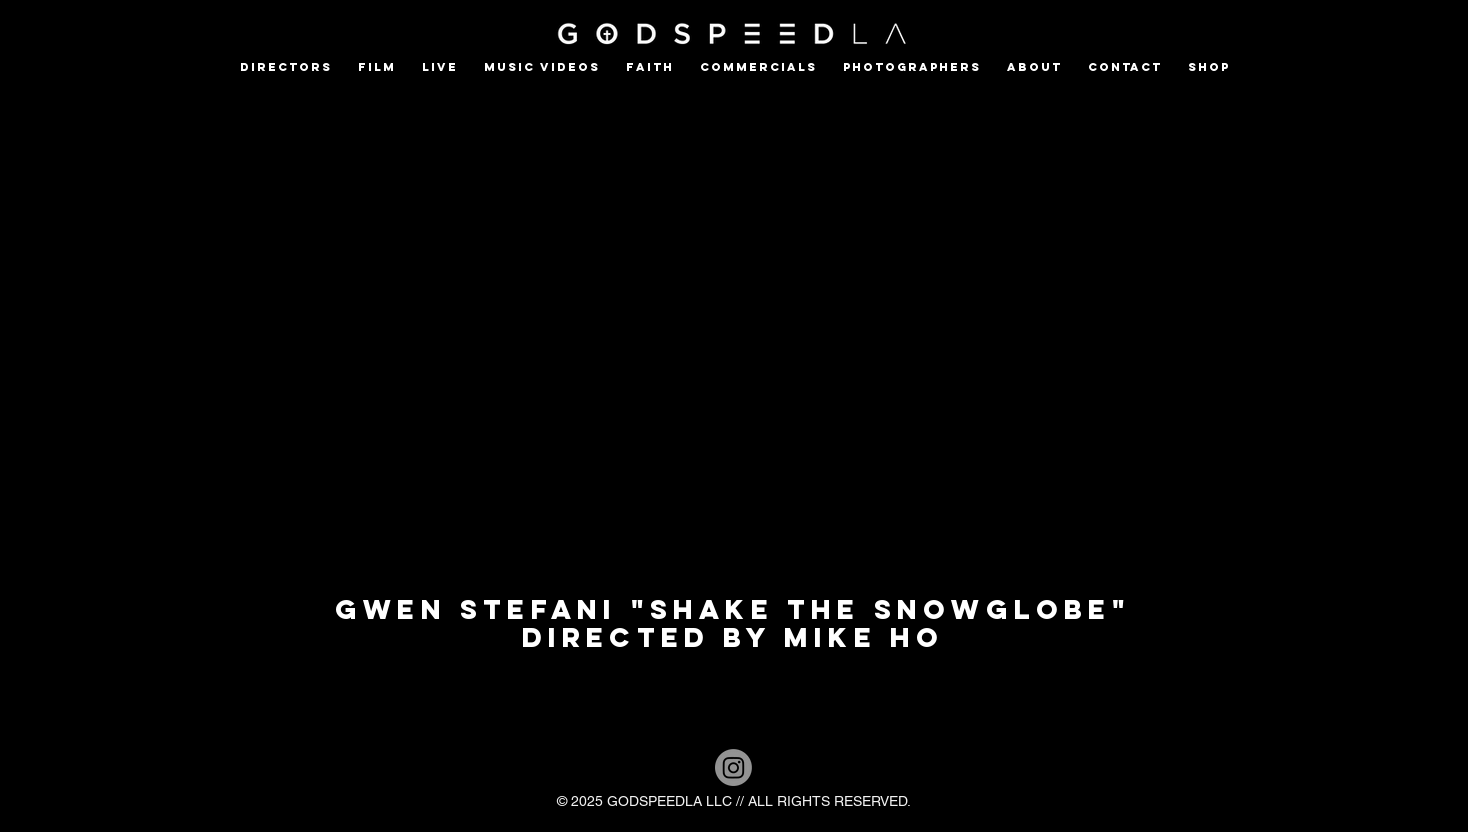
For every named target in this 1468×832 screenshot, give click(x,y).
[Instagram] (733, 767)
